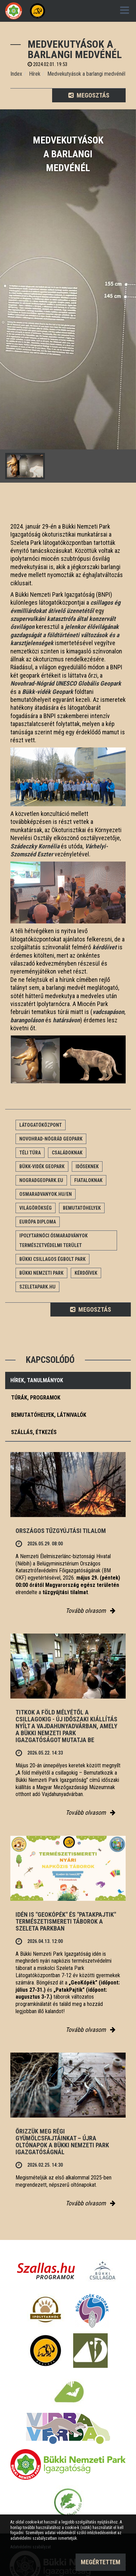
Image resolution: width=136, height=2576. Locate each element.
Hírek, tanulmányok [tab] (36, 1380)
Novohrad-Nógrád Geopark (50, 1139)
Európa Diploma (37, 1222)
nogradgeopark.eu (41, 1180)
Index (16, 74)
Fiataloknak (88, 1180)
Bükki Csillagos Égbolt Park (52, 1259)
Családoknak (67, 1152)
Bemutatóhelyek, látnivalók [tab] (48, 1415)
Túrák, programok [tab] (35, 1397)
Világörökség (35, 1208)
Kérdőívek (86, 1273)
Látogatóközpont (40, 1125)
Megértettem (100, 2562)
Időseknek (87, 1166)
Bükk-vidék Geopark (42, 1166)
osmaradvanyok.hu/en (45, 1194)
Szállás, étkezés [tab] (34, 1432)
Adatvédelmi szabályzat (30, 2547)
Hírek (34, 74)
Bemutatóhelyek (82, 1208)
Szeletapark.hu (37, 1287)
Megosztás (88, 95)
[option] (68, 296)
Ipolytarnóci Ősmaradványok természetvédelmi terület (53, 1240)
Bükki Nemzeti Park (41, 1273)
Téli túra (30, 1152)
